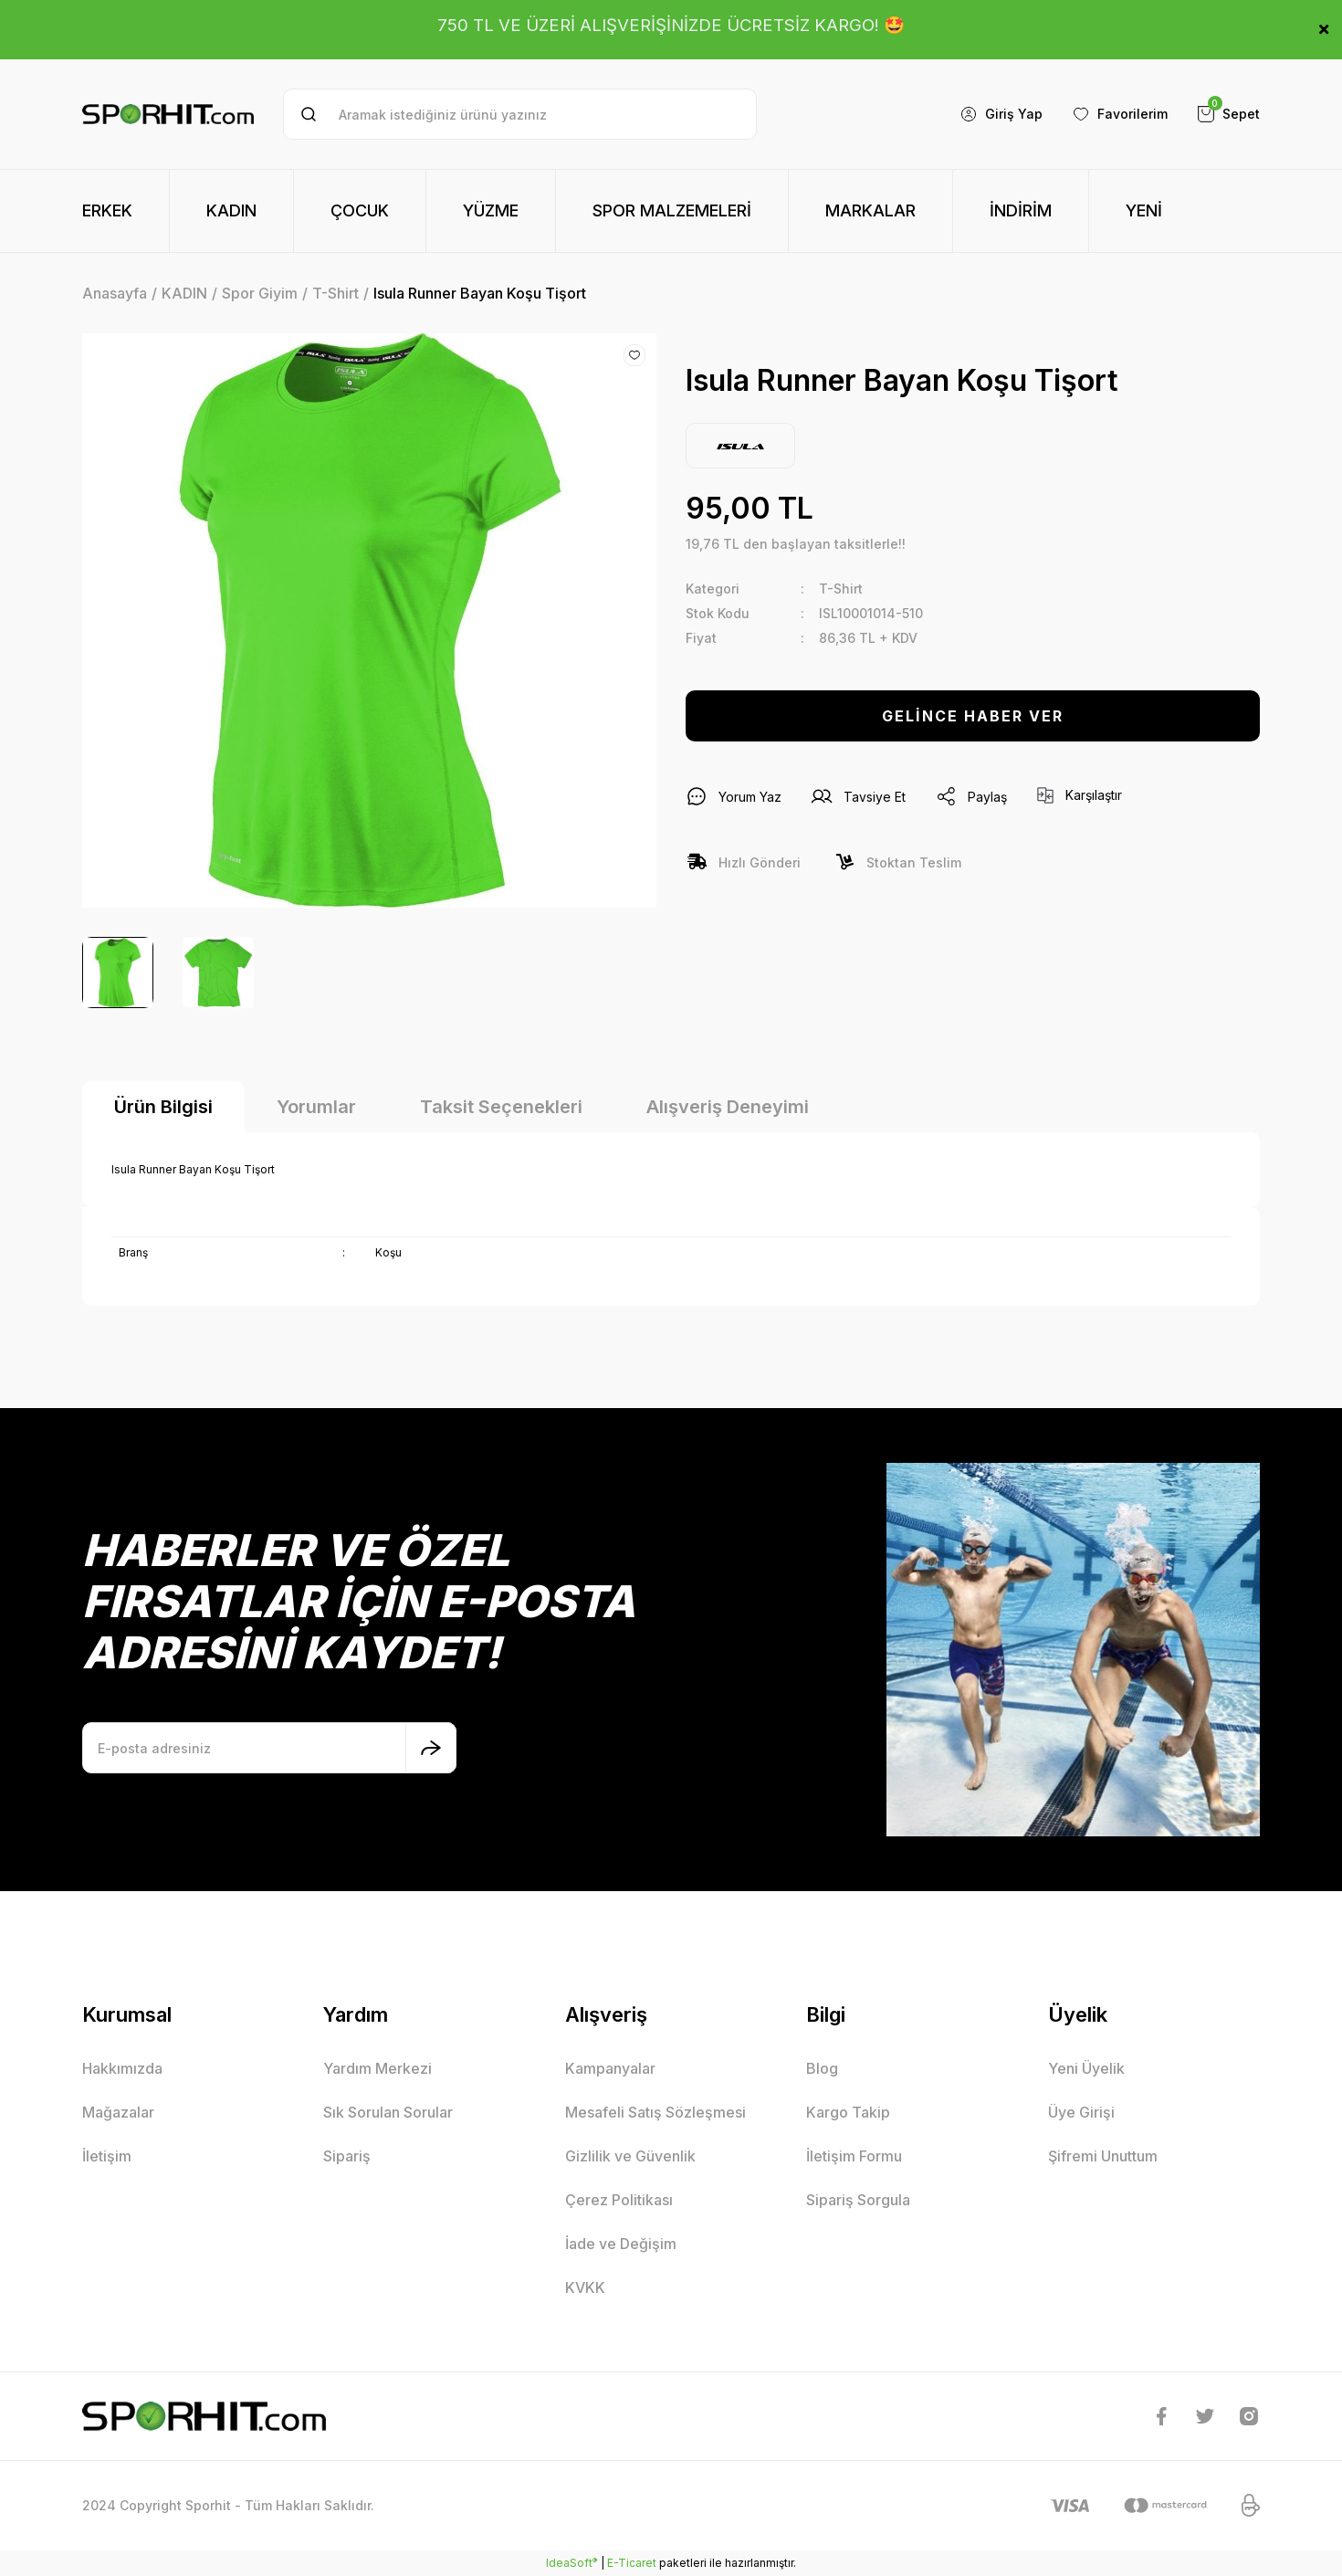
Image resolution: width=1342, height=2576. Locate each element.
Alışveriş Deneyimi (727, 1107)
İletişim (106, 2156)
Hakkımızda (122, 2068)
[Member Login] (1001, 114)
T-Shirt (841, 588)
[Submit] (430, 1747)
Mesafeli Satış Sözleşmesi (655, 2112)
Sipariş (347, 2156)
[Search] (520, 114)
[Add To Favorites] (634, 355)
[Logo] (168, 114)
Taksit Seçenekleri (501, 1107)
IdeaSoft (571, 2562)
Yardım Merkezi (377, 2068)
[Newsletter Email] (269, 1747)
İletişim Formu (854, 2156)
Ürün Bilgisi (163, 1107)
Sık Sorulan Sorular (388, 2112)
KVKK (585, 2287)
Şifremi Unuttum (1103, 2156)
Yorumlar (316, 1107)
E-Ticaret (631, 2563)
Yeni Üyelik (1086, 2068)
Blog (822, 2068)
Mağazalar (118, 2112)
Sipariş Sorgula (858, 2200)
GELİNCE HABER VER (973, 716)
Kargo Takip (848, 2112)
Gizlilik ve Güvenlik (630, 2156)
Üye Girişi (1081, 2112)
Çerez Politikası (619, 2200)
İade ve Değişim (620, 2243)
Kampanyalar (610, 2068)
